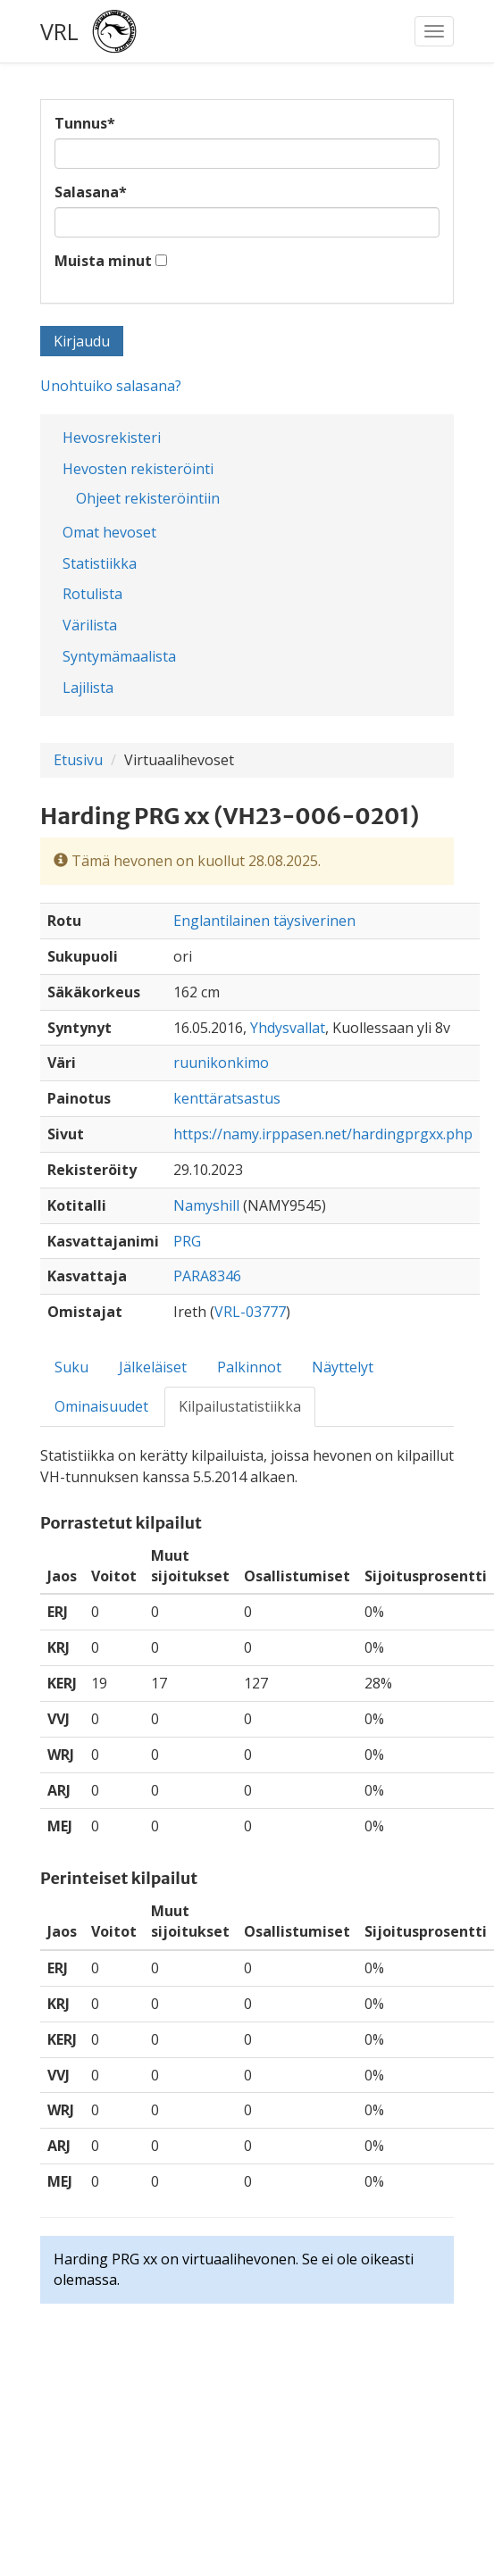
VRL (59, 31)
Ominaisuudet (101, 1406)
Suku (71, 1367)
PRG (187, 1241)
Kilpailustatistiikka (240, 1406)
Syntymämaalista (119, 656)
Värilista (90, 625)
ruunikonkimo (221, 1062)
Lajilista (88, 687)
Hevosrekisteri (112, 437)
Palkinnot (249, 1367)
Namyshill (206, 1205)
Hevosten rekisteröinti (138, 469)
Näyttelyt (342, 1367)
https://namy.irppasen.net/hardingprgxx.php (323, 1134)
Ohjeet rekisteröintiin (148, 498)
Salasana (90, 192)
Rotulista (92, 594)
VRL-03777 (250, 1311)
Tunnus (84, 123)
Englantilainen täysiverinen (264, 920)
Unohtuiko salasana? (110, 386)
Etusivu (78, 760)
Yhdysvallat (287, 1028)
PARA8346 (207, 1276)
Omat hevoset (109, 532)
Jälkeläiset (153, 1367)
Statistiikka (100, 563)
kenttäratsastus (226, 1098)
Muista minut (103, 261)
